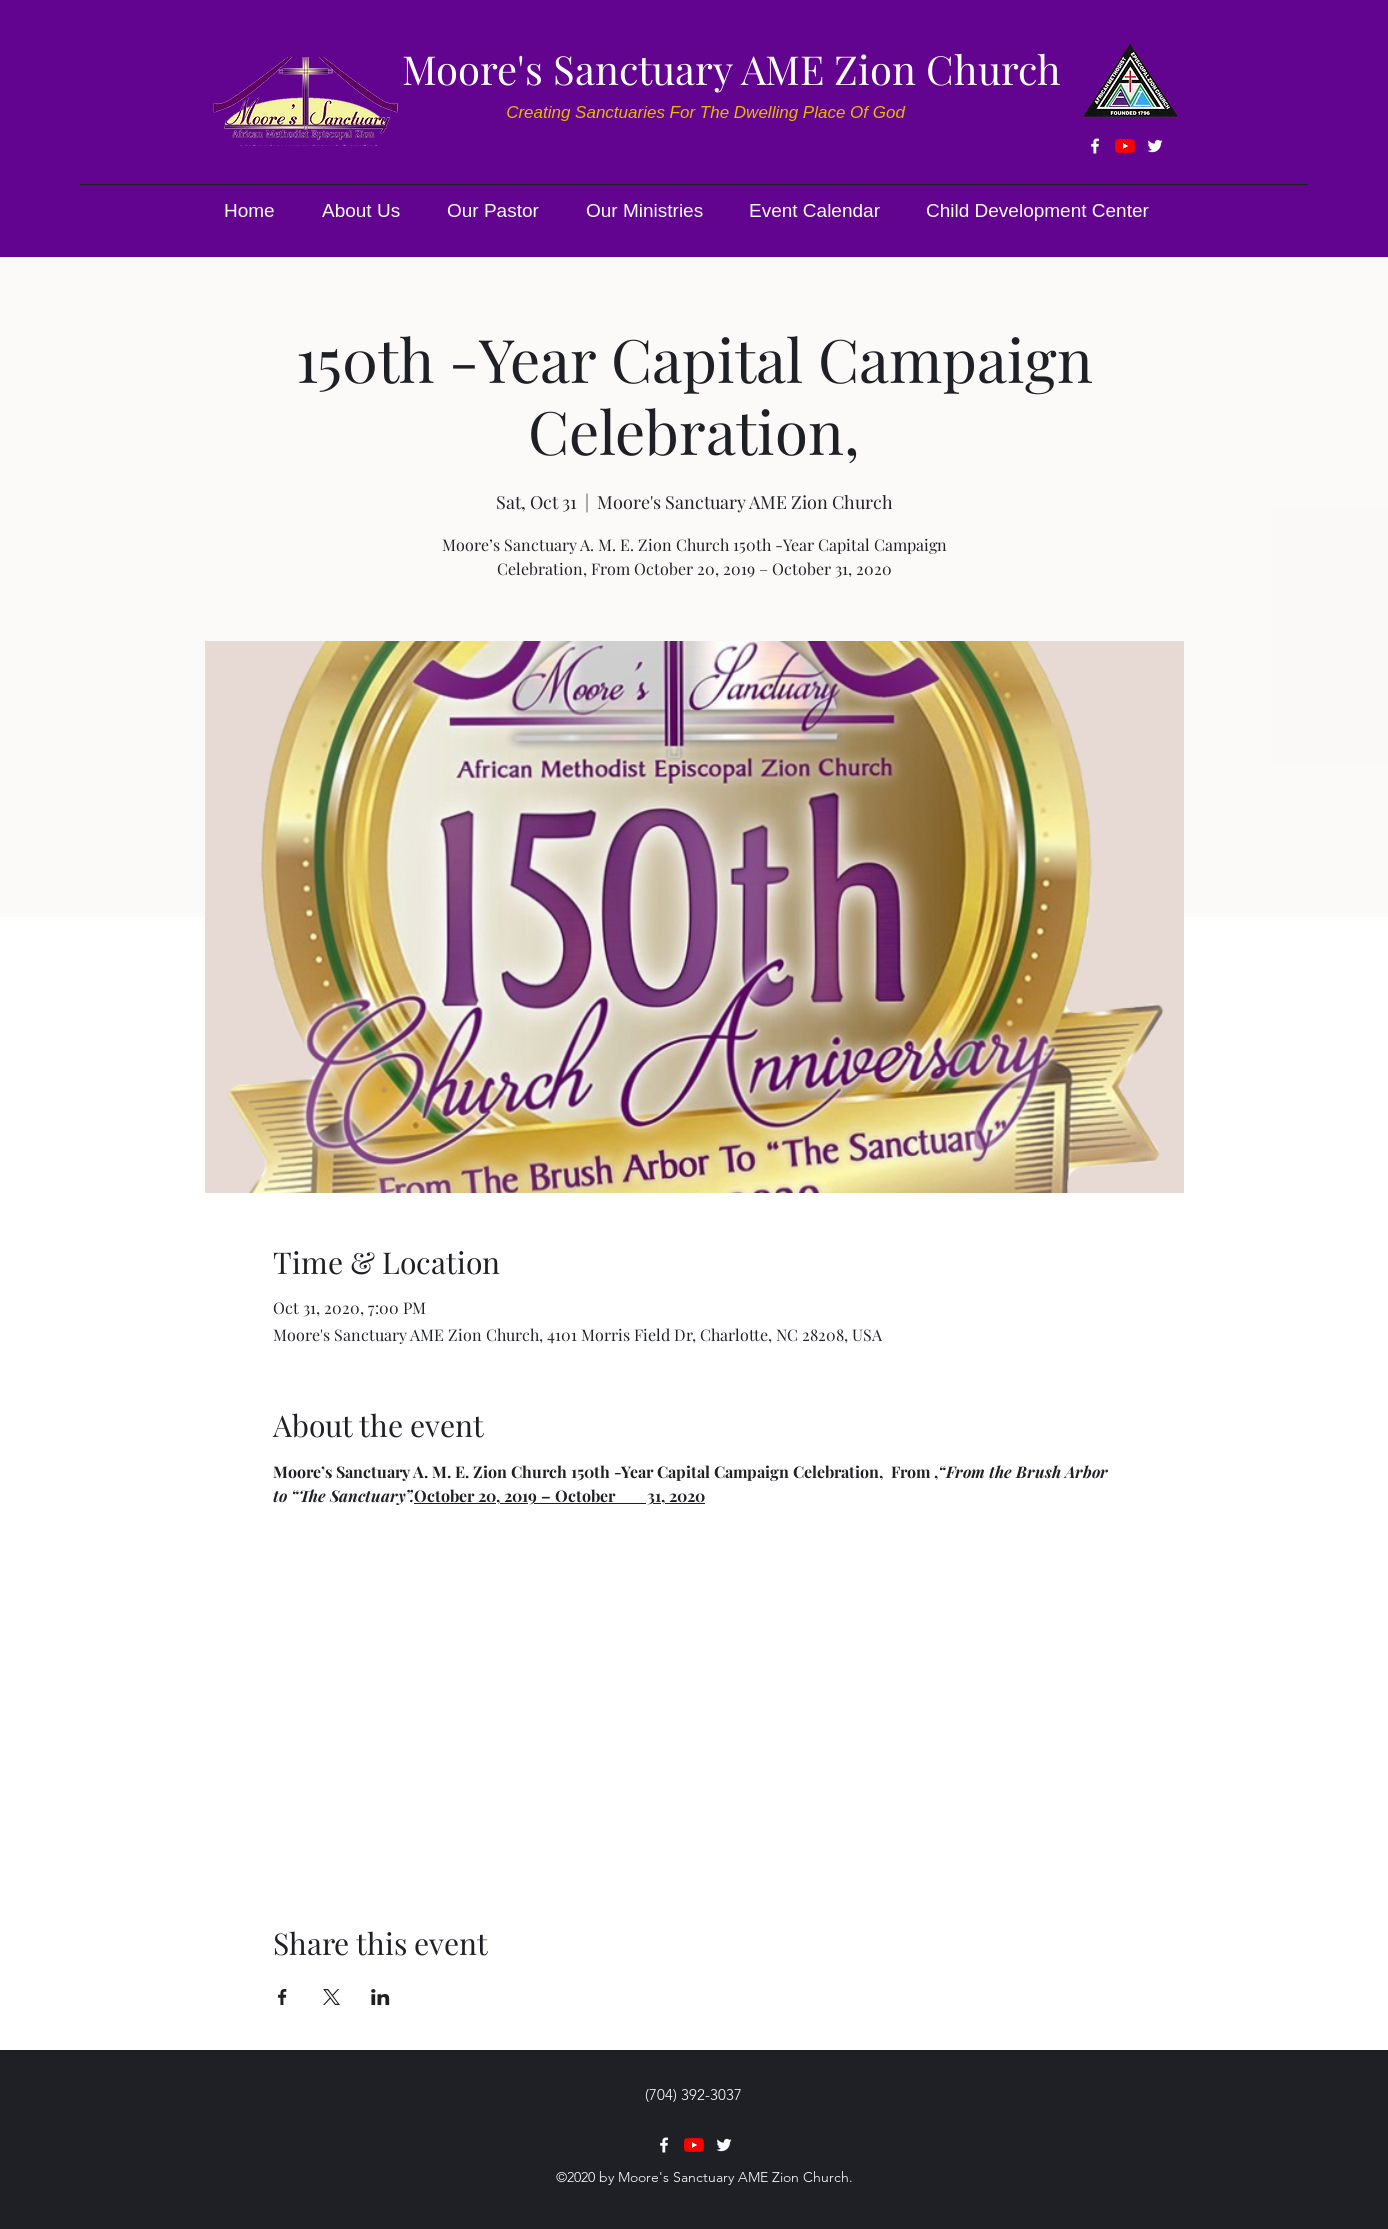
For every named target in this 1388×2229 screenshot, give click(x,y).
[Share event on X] (331, 1997)
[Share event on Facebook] (282, 1997)
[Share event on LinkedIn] (380, 1997)
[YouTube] (1125, 146)
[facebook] (1095, 146)
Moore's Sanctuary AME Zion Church (731, 68)
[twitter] (1155, 146)
